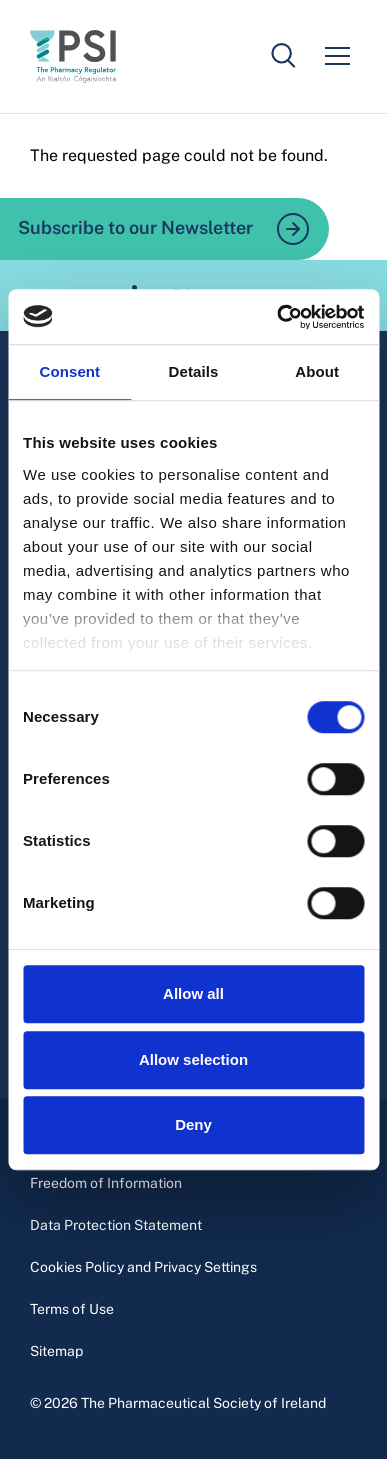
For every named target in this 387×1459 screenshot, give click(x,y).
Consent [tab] (69, 371)
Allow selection (193, 1059)
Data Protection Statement (116, 1225)
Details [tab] (194, 371)
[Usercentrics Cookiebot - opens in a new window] (277, 317)
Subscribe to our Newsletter (163, 229)
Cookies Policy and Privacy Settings (143, 1267)
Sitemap (56, 1351)
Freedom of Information (106, 1183)
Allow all (193, 993)
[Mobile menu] (337, 56)
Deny (193, 1124)
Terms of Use (72, 1309)
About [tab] (317, 371)
